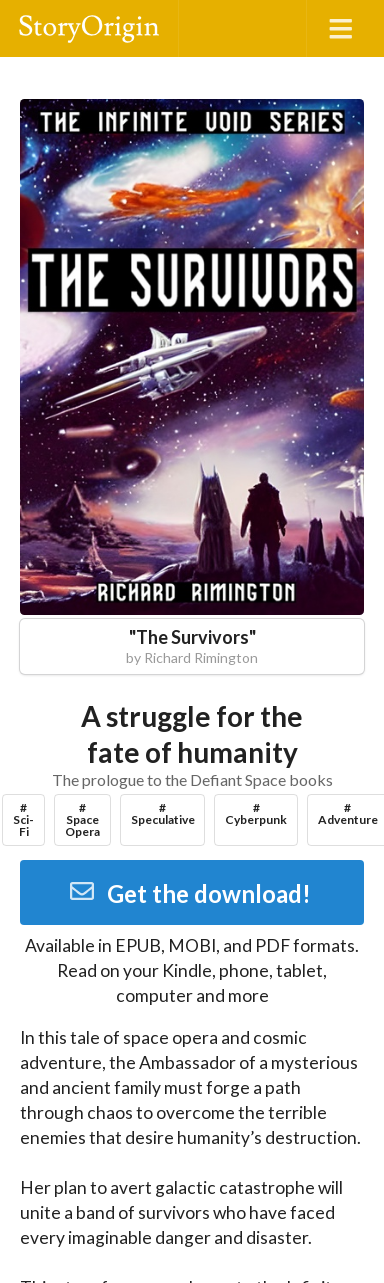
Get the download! (189, 893)
